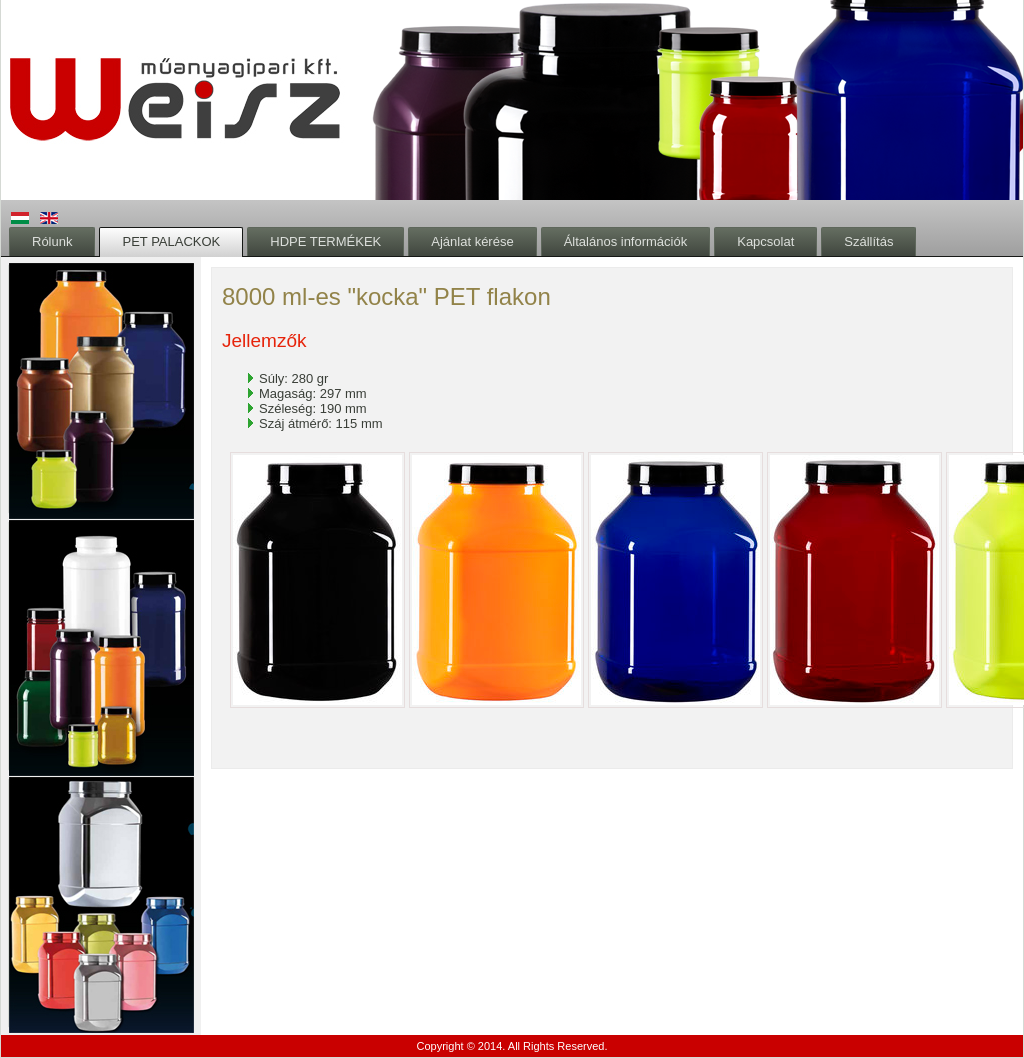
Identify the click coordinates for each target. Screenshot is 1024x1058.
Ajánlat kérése (472, 241)
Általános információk (626, 241)
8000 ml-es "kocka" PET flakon (386, 296)
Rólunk (52, 241)
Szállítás (868, 241)
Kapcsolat (765, 241)
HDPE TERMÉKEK (325, 241)
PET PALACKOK (171, 241)
